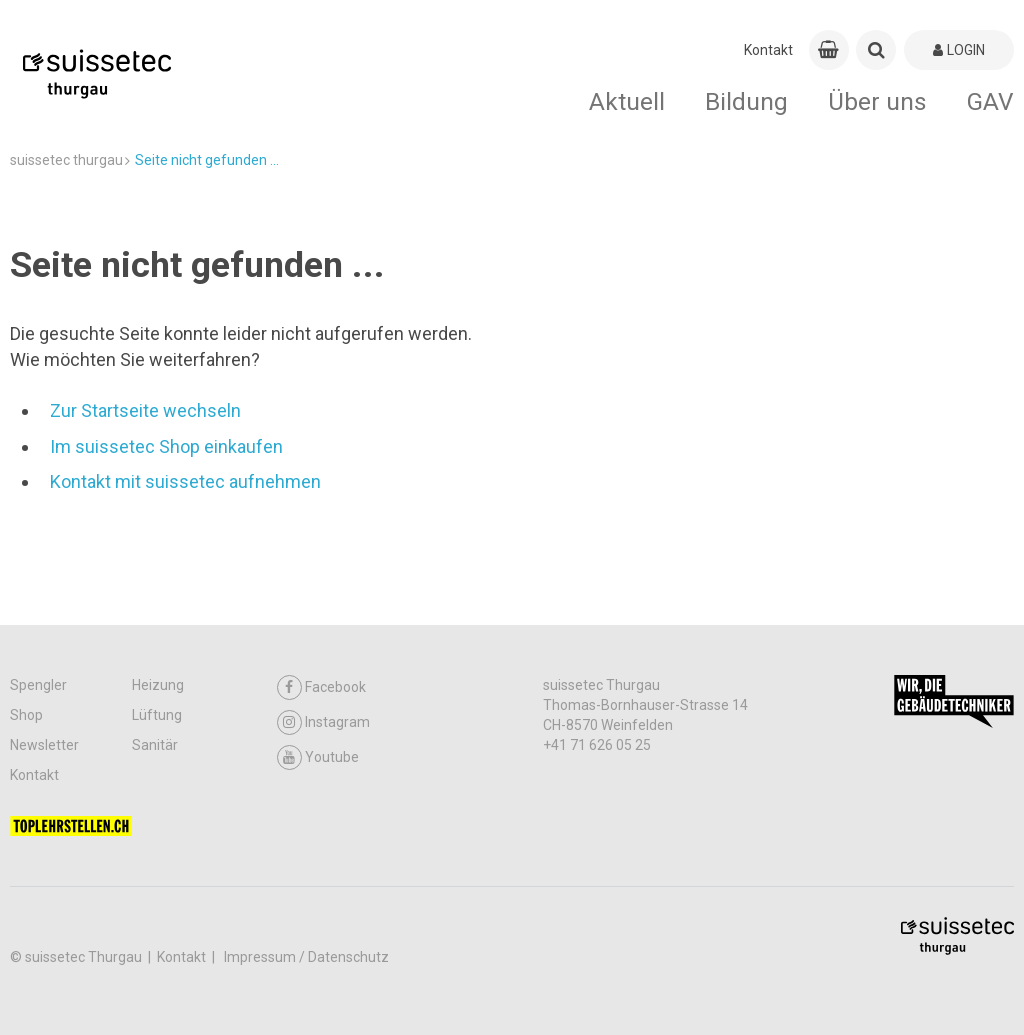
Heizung (158, 685)
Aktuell (627, 101)
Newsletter (44, 745)
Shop (26, 715)
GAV (990, 101)
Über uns (877, 101)
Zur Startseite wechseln (145, 410)
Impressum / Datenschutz (306, 957)
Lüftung (157, 715)
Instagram (323, 722)
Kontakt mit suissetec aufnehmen (185, 481)
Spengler (38, 685)
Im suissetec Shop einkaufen (166, 446)
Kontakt (768, 50)
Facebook (321, 687)
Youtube (318, 757)
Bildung (746, 101)
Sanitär (155, 745)
